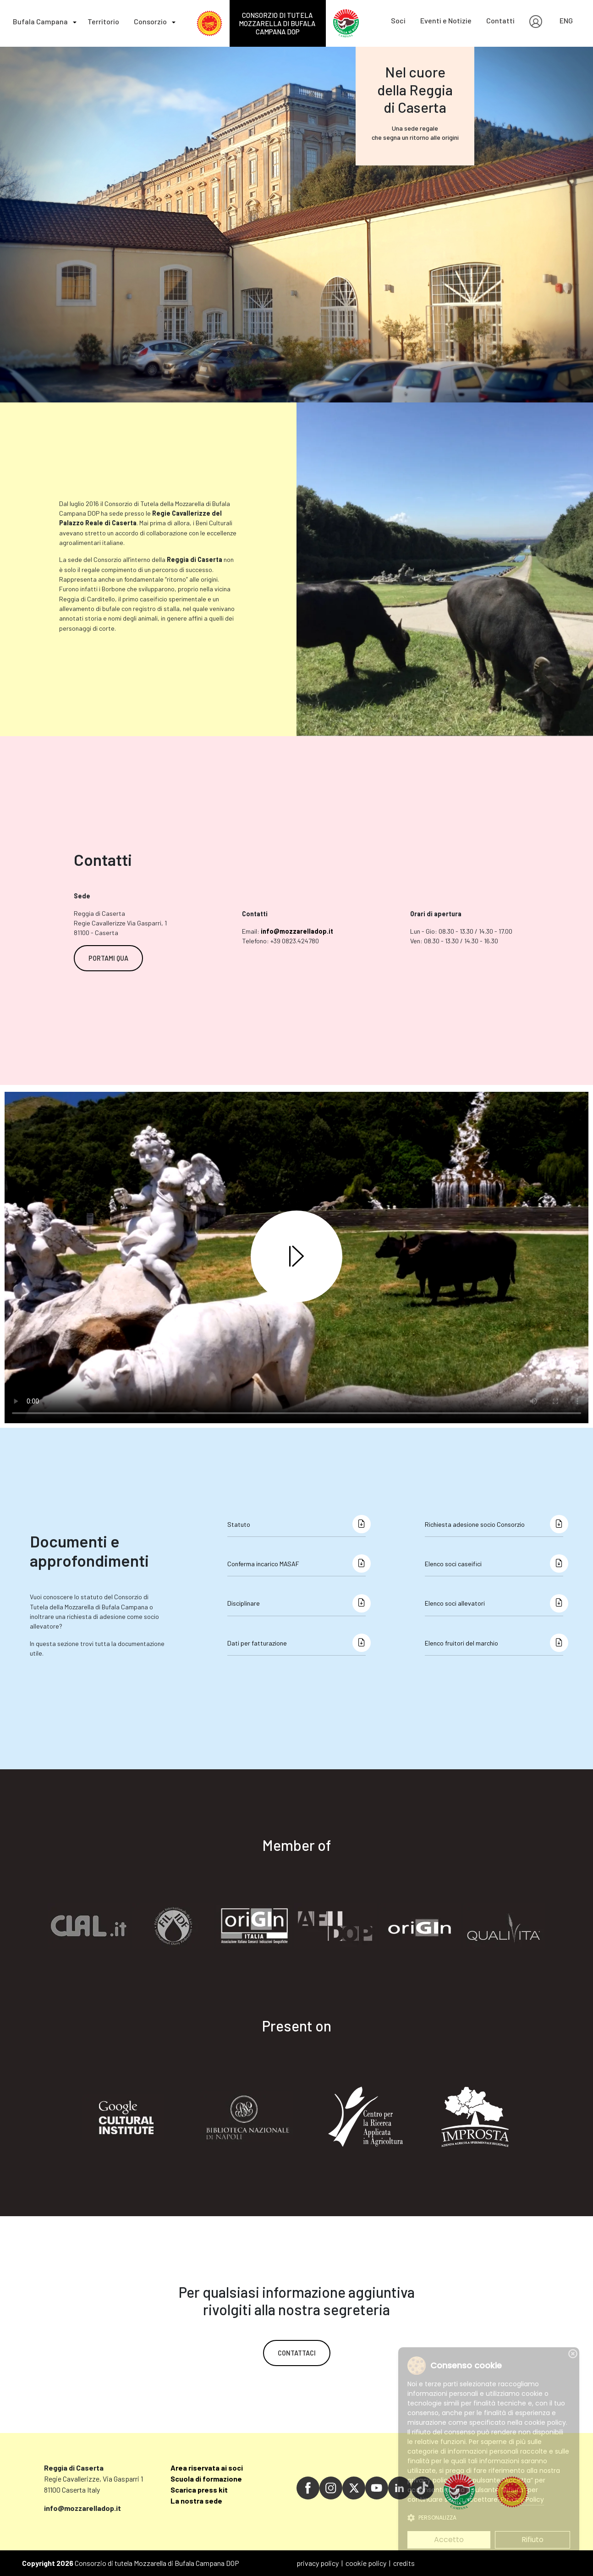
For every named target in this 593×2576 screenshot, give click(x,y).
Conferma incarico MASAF (263, 1564)
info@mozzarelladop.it (297, 931)
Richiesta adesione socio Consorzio (475, 1524)
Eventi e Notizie (446, 20)
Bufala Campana (40, 21)
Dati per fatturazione (257, 1643)
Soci (398, 20)
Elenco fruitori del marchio (461, 1643)
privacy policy (317, 2563)
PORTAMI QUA (108, 958)
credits (404, 2563)
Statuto (238, 1524)
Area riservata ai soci (206, 2467)
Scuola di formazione (206, 2478)
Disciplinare (243, 1603)
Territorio (103, 21)
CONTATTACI (297, 2353)
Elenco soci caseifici (453, 1564)
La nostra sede (196, 2500)
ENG (566, 20)
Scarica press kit (199, 2489)
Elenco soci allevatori (455, 1603)
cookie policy (366, 2563)
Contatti (500, 20)
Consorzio (150, 21)
